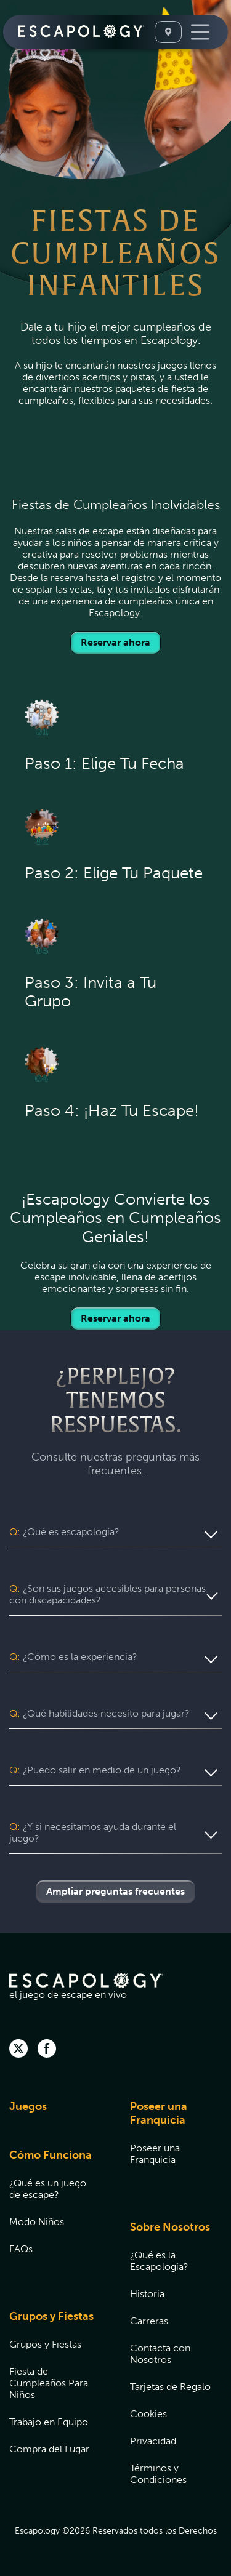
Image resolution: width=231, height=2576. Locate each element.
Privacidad (153, 2441)
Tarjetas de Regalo (170, 2387)
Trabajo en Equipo (48, 2422)
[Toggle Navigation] (200, 32)
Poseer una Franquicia (158, 2113)
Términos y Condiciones (158, 2474)
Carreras (149, 2321)
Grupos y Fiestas (51, 2316)
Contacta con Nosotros (160, 2353)
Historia (147, 2294)
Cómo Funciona (50, 2155)
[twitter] (18, 2049)
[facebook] (47, 2049)
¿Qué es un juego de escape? (47, 2189)
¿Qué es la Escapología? (159, 2261)
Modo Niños (36, 2222)
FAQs (21, 2249)
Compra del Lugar (49, 2449)
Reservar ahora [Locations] (115, 642)
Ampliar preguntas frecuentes (115, 1891)
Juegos (28, 2106)
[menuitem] (54, 2114)
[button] (115, 1532)
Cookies (148, 2414)
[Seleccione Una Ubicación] (168, 32)
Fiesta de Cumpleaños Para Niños (48, 2383)
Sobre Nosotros (170, 2227)
